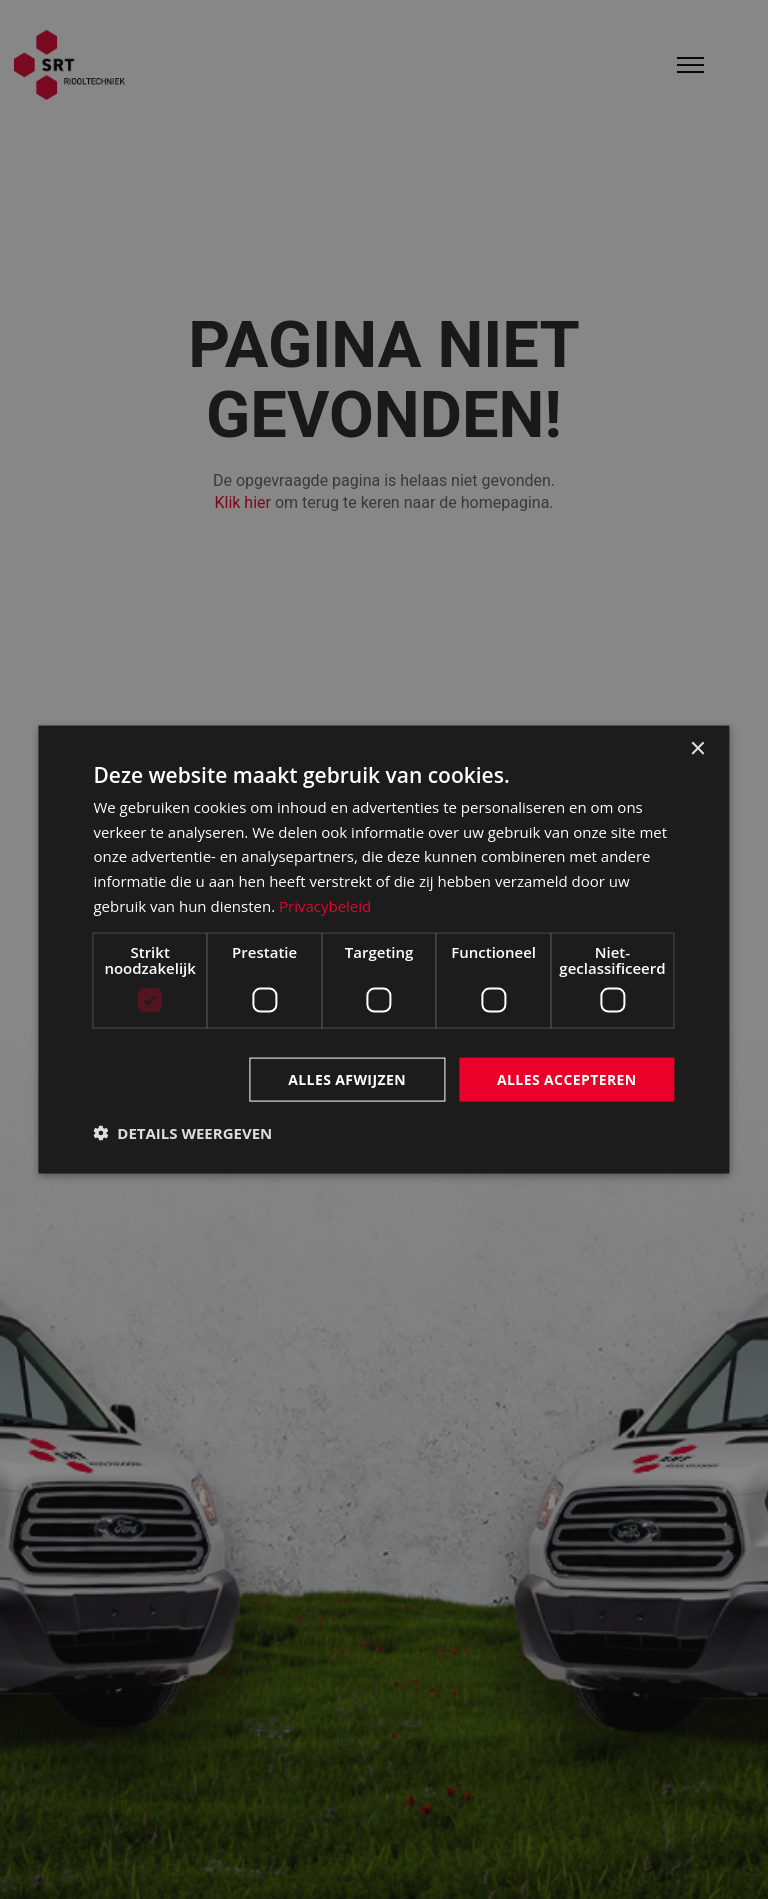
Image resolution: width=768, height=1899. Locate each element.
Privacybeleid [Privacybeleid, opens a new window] (325, 905)
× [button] (697, 748)
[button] (182, 1133)
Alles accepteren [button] (567, 1078)
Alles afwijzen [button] (347, 1078)
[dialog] (383, 949)
